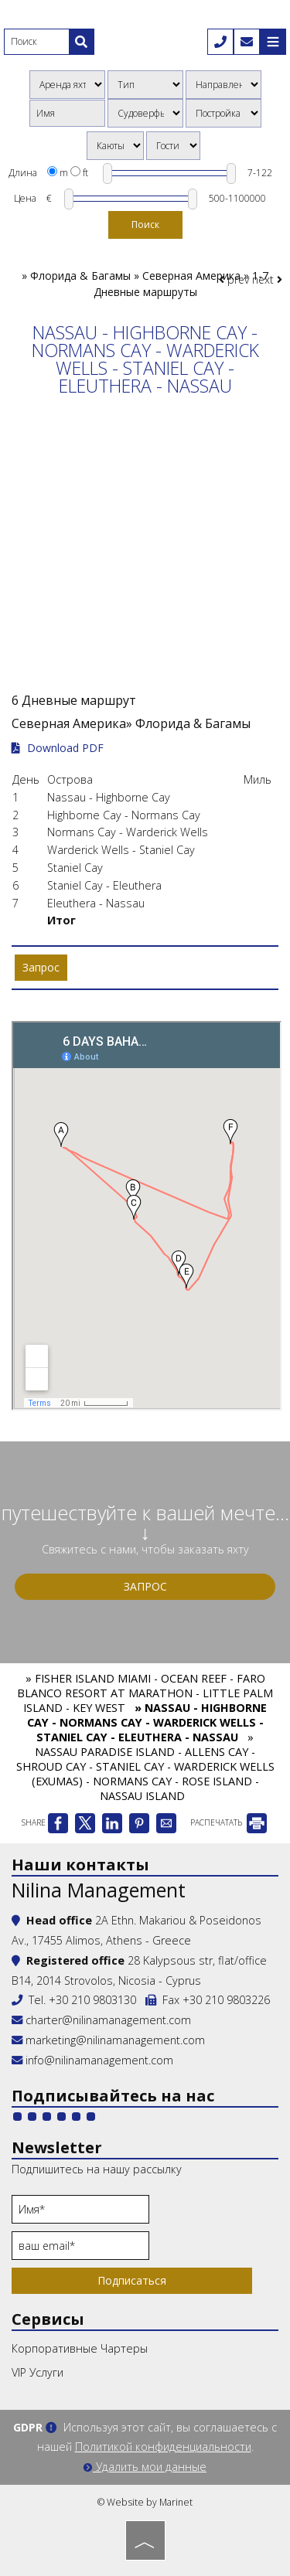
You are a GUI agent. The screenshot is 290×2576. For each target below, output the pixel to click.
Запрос (145, 1586)
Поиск (145, 224)
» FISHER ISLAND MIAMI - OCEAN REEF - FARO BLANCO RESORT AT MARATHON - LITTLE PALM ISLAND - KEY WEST (145, 1693)
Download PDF (58, 748)
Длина (23, 172)
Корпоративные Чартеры (80, 2348)
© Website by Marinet (145, 2502)
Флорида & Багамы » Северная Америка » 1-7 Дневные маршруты (149, 283)
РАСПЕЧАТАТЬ (228, 1822)
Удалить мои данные (145, 2466)
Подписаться (131, 2280)
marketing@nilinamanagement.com (108, 2040)
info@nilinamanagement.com (99, 2060)
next (267, 279)
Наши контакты (80, 1864)
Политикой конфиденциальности (163, 2446)
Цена (25, 198)
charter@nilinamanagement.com (101, 2020)
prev (234, 279)
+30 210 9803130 (92, 1999)
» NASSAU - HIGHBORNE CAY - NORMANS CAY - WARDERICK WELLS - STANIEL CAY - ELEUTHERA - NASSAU (147, 1722)
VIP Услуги (37, 2372)
